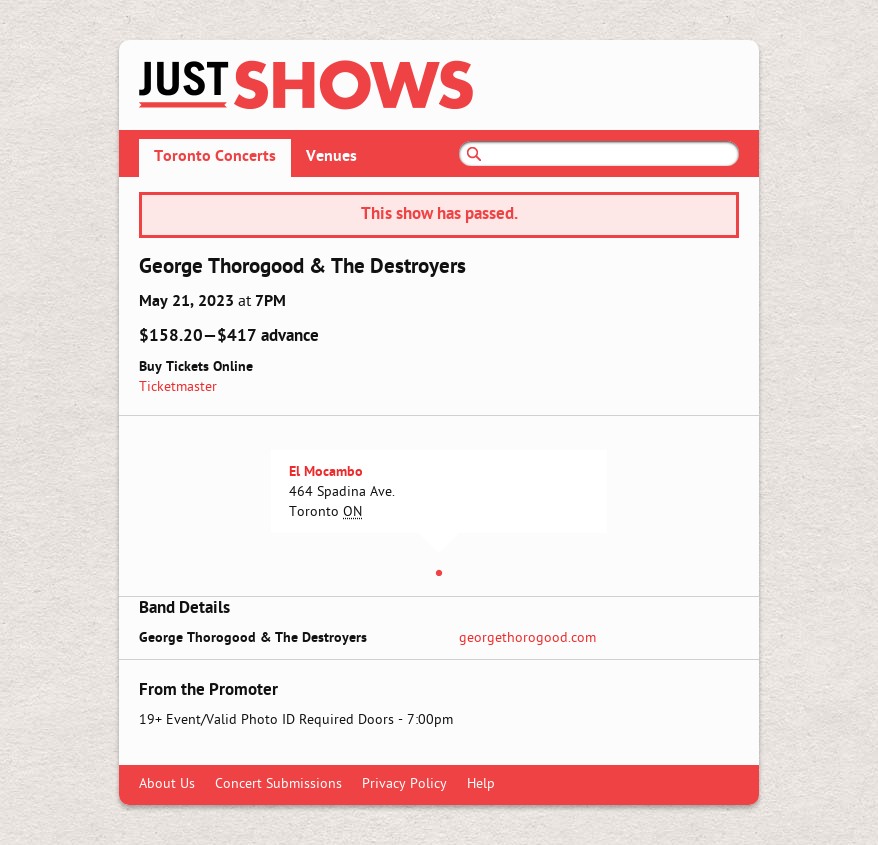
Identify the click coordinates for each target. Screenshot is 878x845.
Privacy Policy (404, 784)
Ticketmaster (178, 387)
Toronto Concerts (215, 157)
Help (481, 784)
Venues (331, 157)
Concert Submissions (278, 784)
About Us (167, 784)
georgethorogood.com (527, 638)
